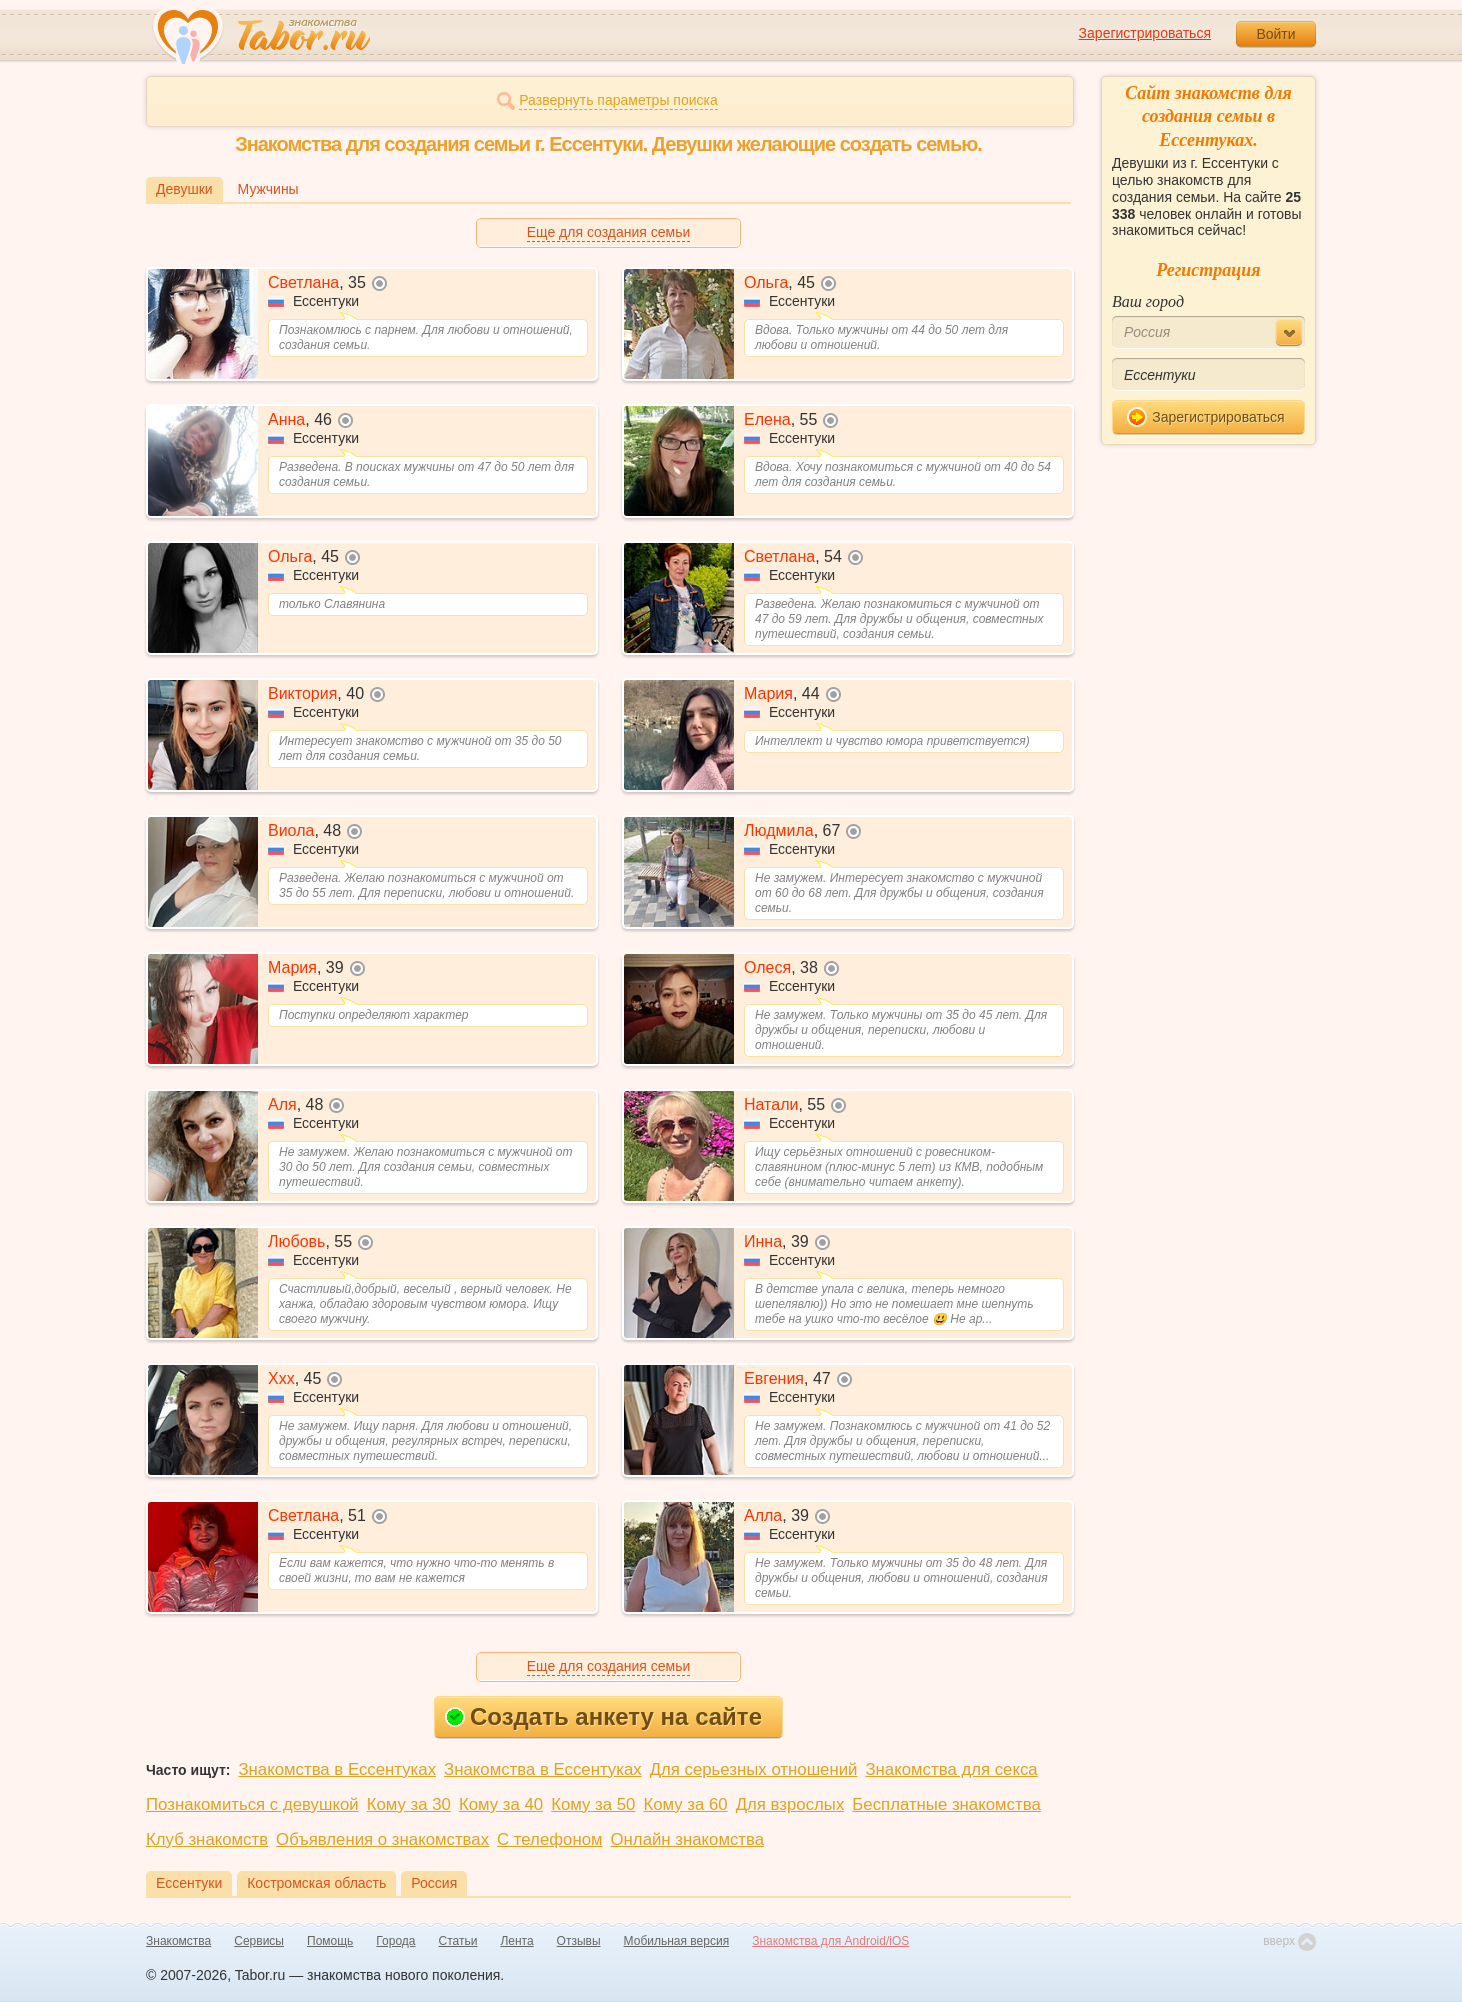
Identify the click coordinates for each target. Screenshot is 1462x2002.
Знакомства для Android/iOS (830, 1941)
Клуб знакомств (207, 1839)
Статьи (458, 1941)
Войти (1275, 34)
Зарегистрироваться (1145, 33)
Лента (516, 1941)
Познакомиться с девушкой (252, 1804)
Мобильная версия (677, 1941)
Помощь (330, 1941)
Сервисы (259, 1941)
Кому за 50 (593, 1804)
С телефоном (549, 1839)
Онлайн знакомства (688, 1839)
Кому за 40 (501, 1804)
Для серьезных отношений (754, 1769)
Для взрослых (790, 1804)
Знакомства (178, 1941)
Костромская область (316, 1883)
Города (395, 1941)
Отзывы (579, 1941)
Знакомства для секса (951, 1769)
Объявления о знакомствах (382, 1839)
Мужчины (268, 189)
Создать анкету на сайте (603, 1716)
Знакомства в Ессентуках (337, 1769)
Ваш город (1148, 301)
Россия (434, 1883)
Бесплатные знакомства (946, 1804)
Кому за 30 (409, 1804)
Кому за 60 (685, 1804)
